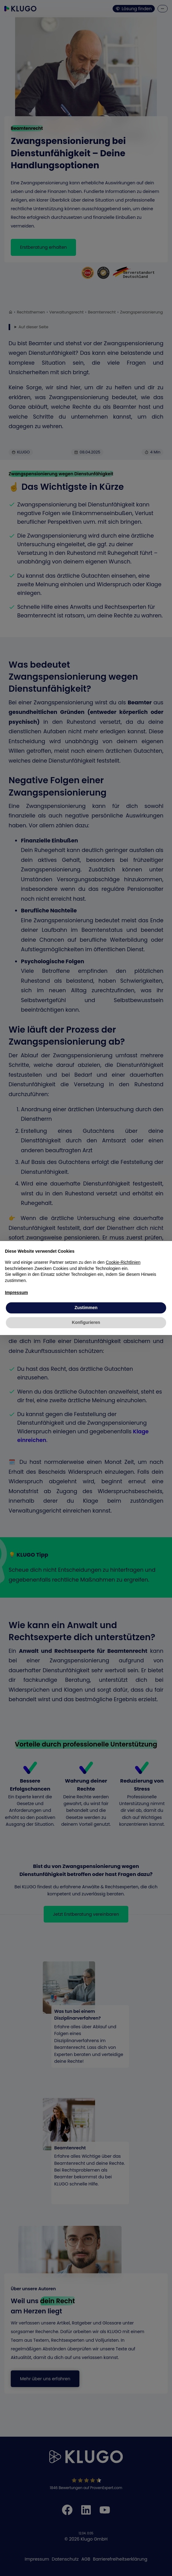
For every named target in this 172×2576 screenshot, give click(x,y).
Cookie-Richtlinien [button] (123, 1262)
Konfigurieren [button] (86, 1322)
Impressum (16, 1292)
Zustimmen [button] (86, 1307)
